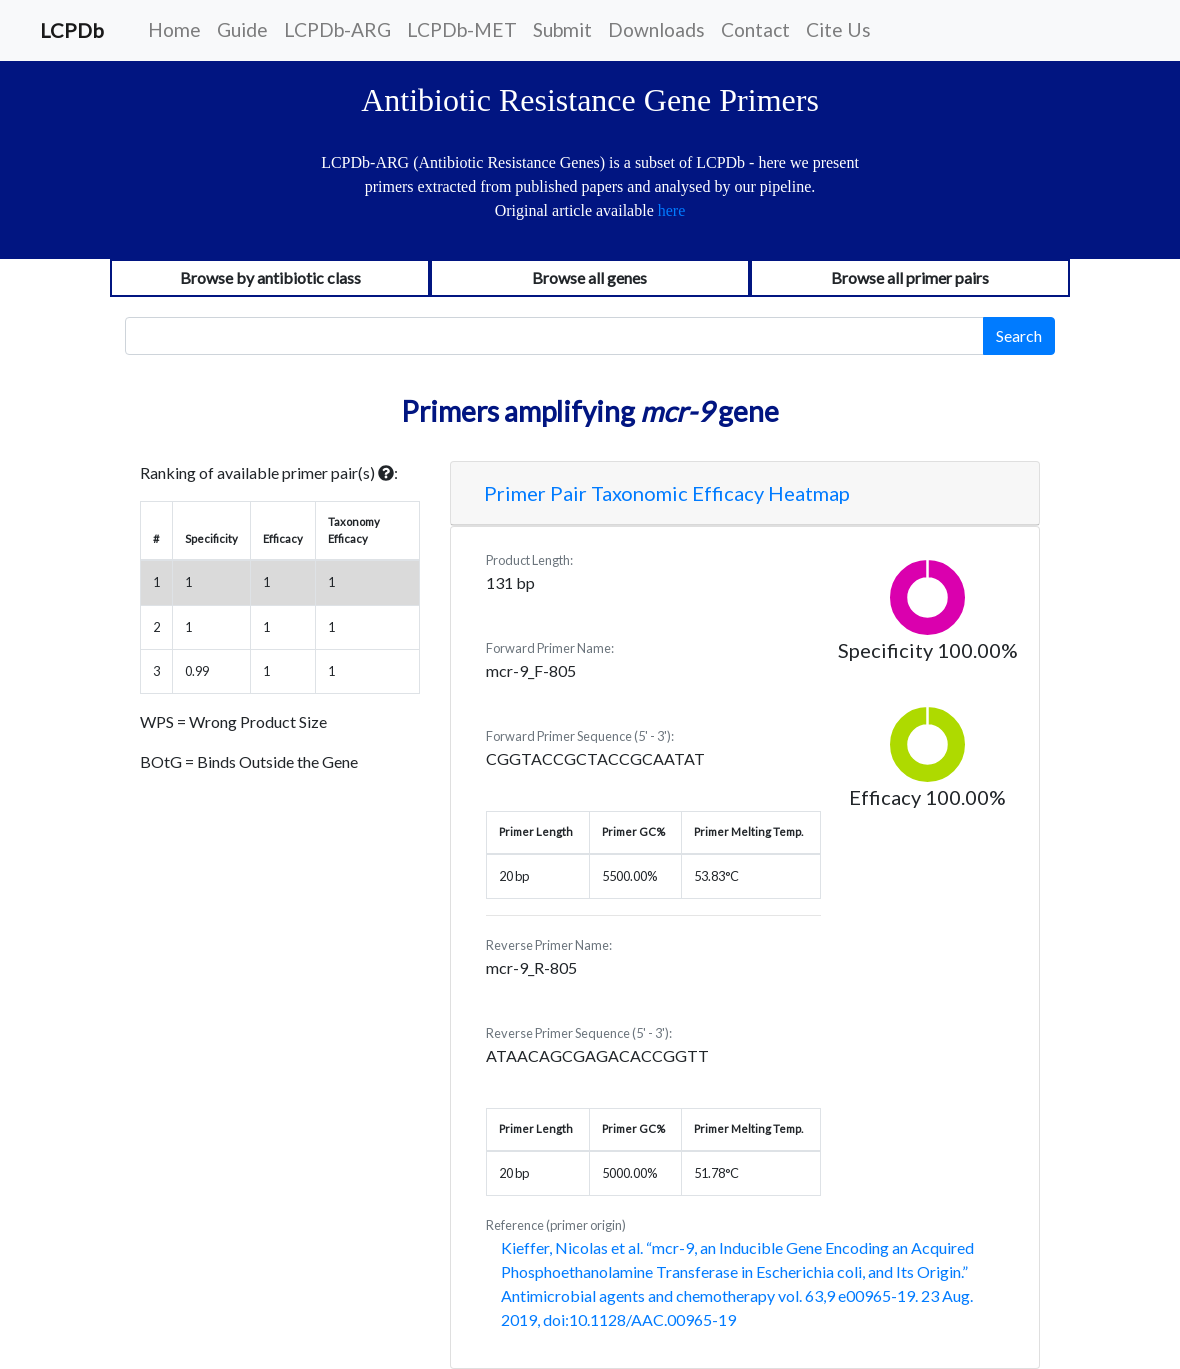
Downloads (656, 29)
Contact (755, 29)
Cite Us (838, 29)
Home (174, 29)
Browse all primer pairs (910, 277)
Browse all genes (589, 277)
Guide (242, 29)
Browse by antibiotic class (270, 277)
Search (1019, 335)
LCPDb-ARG (337, 29)
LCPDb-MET (462, 29)
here (672, 210)
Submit (562, 29)
